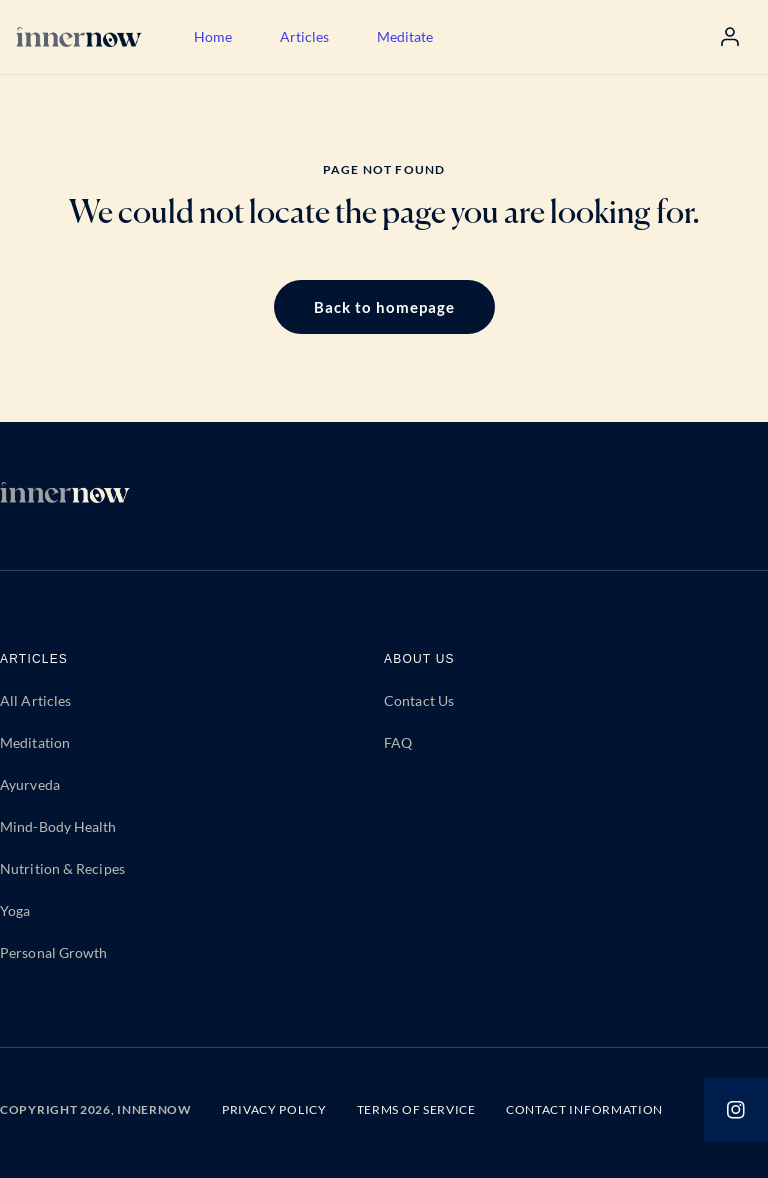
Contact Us (419, 700)
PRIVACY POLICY (274, 1109)
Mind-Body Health (58, 826)
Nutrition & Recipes (62, 868)
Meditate (405, 36)
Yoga (15, 910)
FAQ (398, 742)
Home (213, 36)
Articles (304, 36)
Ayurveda (30, 784)
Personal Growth (54, 952)
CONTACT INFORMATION (584, 1109)
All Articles (35, 700)
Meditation (35, 742)
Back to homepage (384, 307)
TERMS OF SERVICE (416, 1109)
